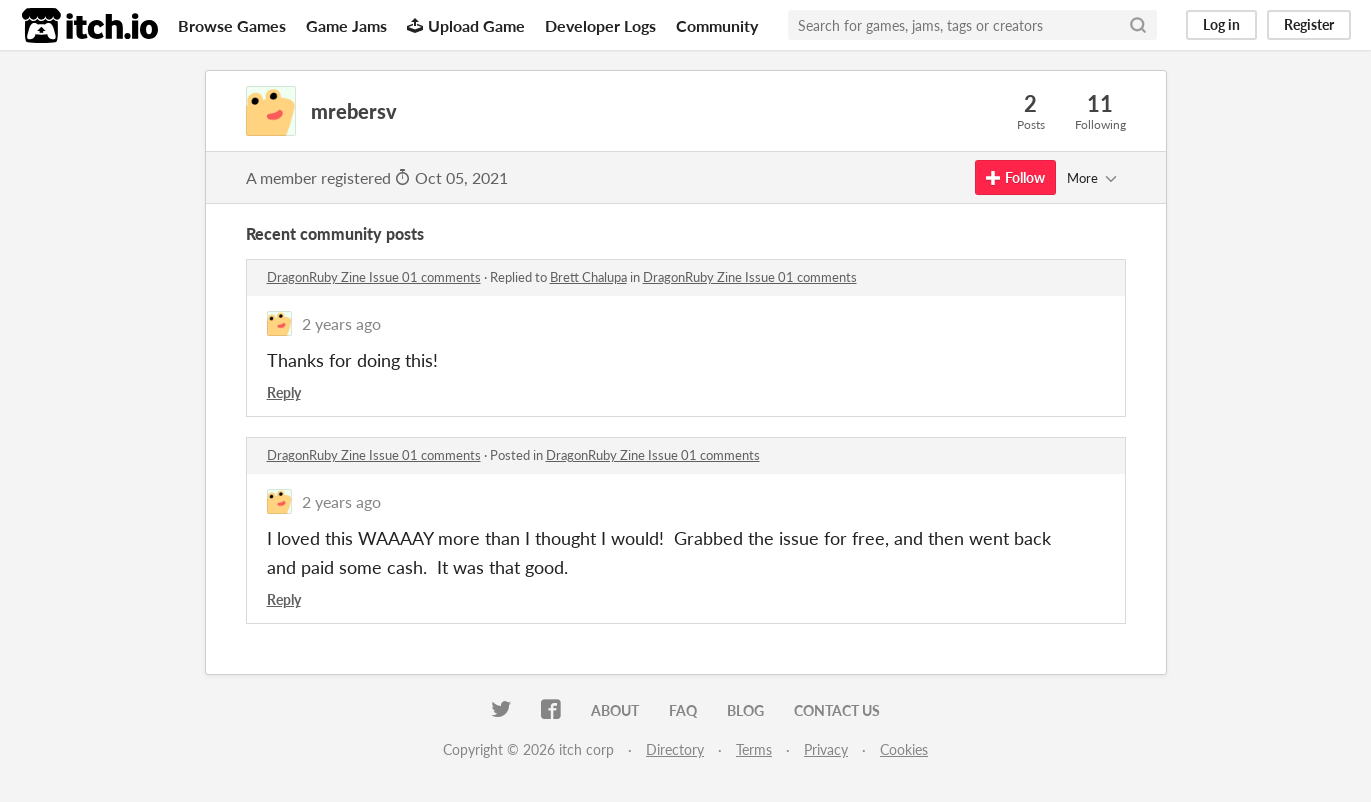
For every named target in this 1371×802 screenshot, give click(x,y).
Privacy (826, 749)
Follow (1015, 177)
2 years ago (341, 323)
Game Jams (346, 25)
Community (717, 25)
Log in (1221, 24)
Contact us (837, 710)
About (615, 710)
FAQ (683, 710)
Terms (754, 749)
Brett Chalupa (588, 277)
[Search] (1138, 25)
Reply (284, 392)
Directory (675, 749)
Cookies (904, 749)
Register (1309, 24)
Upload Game (466, 25)
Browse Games (232, 25)
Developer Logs (600, 25)
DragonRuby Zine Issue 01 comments (374, 277)
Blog (745, 710)
